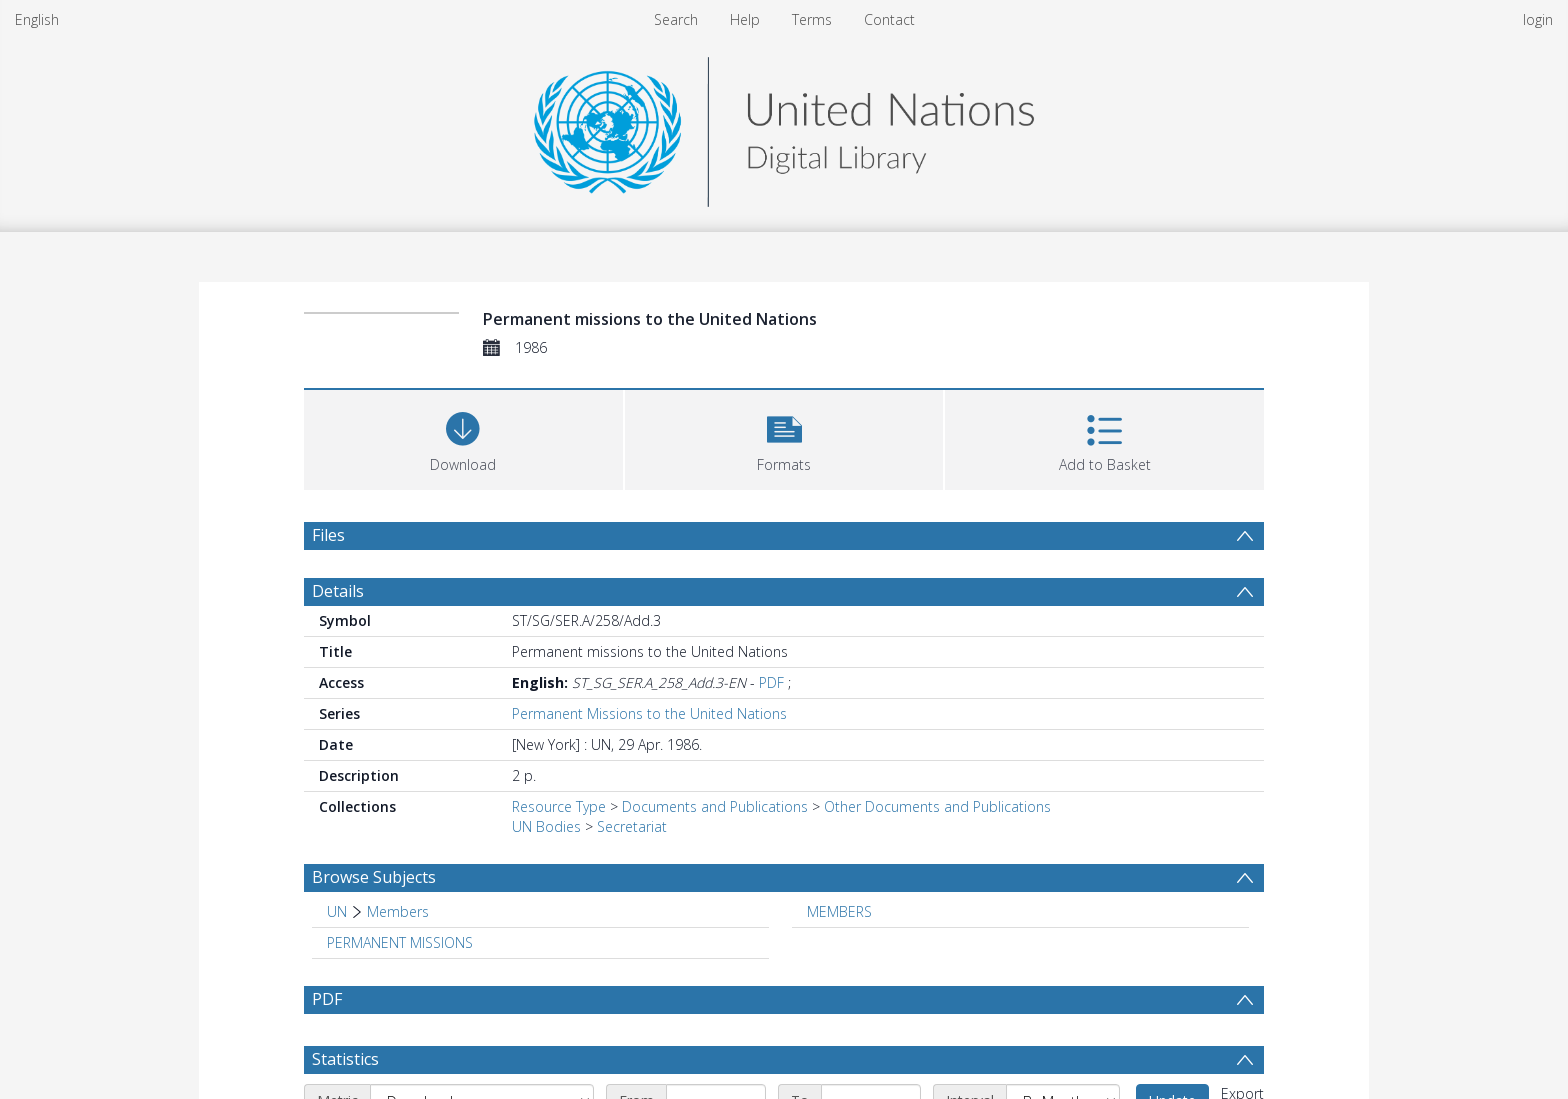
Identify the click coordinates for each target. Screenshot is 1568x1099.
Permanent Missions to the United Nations (649, 713)
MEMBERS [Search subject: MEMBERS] (839, 911)
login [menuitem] (1538, 19)
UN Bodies (546, 826)
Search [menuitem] (676, 19)
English (37, 19)
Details (338, 591)
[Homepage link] (784, 126)
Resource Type (559, 806)
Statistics (345, 1059)
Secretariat (632, 826)
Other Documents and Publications (937, 806)
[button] (784, 437)
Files (328, 535)
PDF (771, 682)
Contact (889, 19)
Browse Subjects (374, 877)
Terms (812, 19)
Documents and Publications (715, 806)
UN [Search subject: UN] (337, 911)
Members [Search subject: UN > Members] (398, 911)
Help (745, 19)
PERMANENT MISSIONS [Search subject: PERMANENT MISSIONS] (400, 942)
